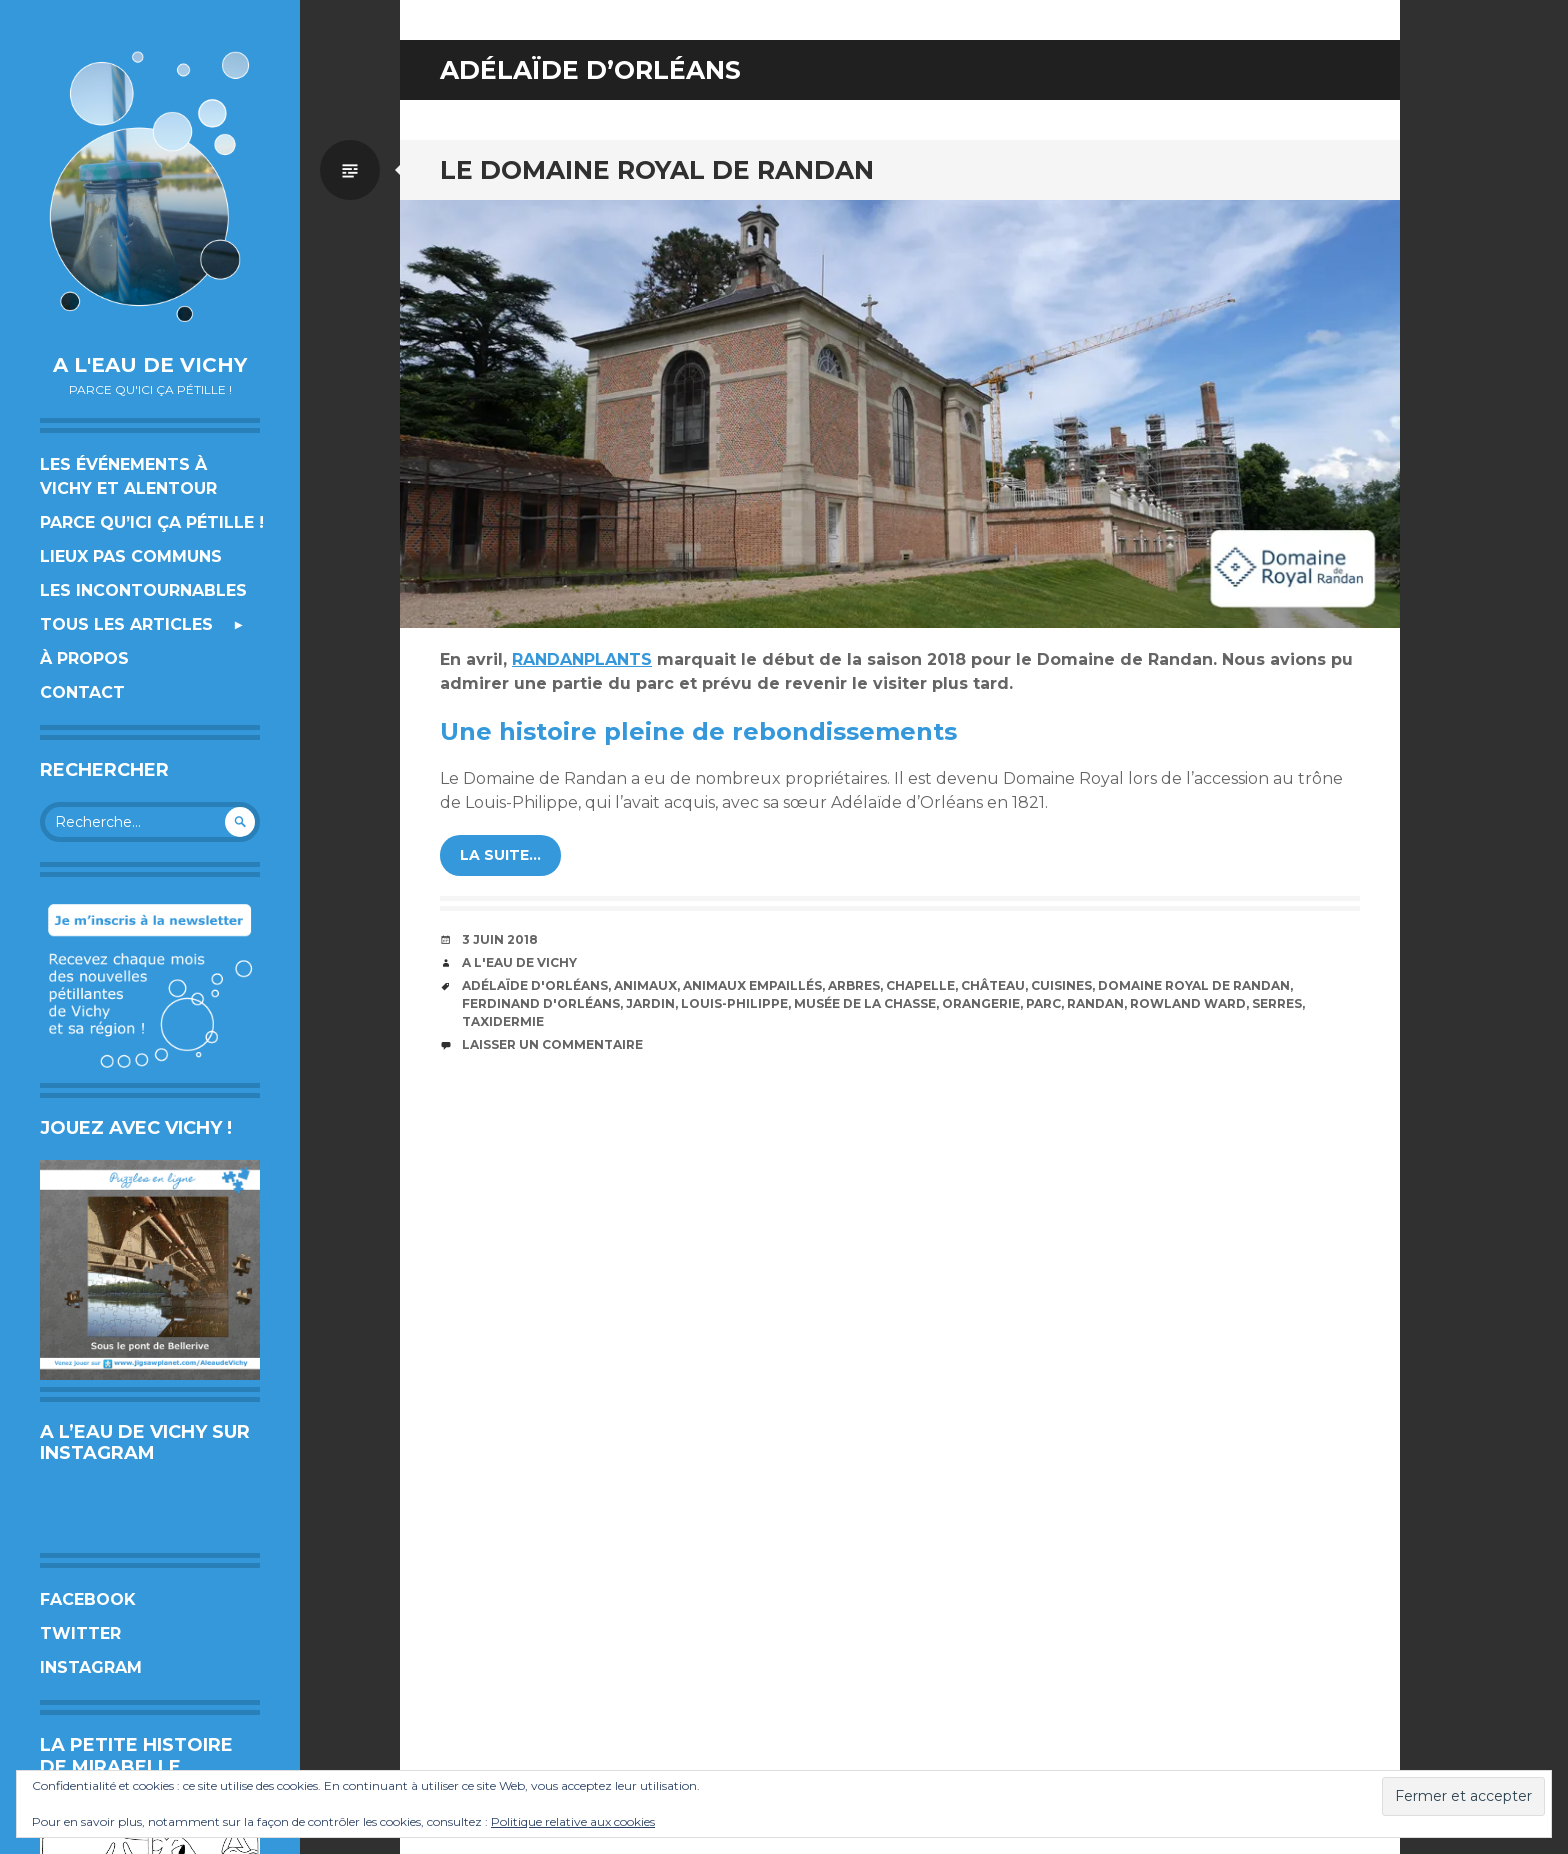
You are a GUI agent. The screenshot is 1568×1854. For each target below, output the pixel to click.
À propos (84, 658)
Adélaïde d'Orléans (535, 985)
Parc (1043, 1003)
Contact (82, 692)
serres (1277, 1003)
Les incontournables (143, 590)
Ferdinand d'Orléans (541, 1003)
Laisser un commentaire (552, 1044)
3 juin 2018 (500, 939)
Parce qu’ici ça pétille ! (152, 522)
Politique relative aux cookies (573, 1821)
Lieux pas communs (131, 556)
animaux (645, 985)
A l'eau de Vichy (150, 365)
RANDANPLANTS (582, 659)
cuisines (1061, 985)
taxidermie (503, 1021)
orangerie (981, 1003)
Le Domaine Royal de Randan (657, 170)
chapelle (920, 985)
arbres (854, 985)
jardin (650, 1003)
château (993, 985)
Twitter (80, 1633)
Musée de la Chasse (865, 1003)
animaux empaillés (752, 985)
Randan (1095, 1003)
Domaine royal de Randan (1194, 985)
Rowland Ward (1188, 1003)
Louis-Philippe (734, 1003)
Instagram (91, 1667)
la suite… (500, 855)
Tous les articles (126, 624)
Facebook (88, 1599)
